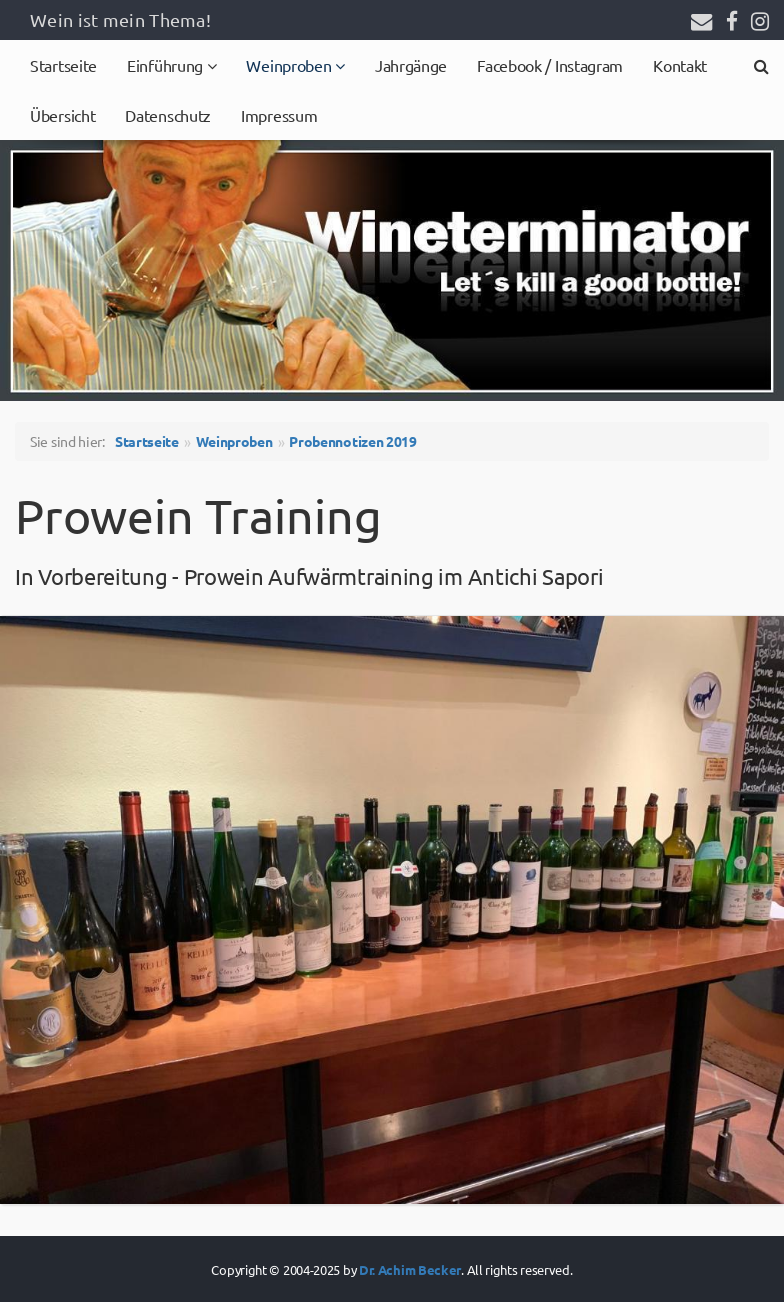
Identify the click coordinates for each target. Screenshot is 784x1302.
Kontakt (680, 65)
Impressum (279, 115)
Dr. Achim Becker (410, 1269)
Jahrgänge (411, 65)
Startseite (63, 65)
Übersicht (62, 115)
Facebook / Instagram (550, 65)
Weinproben (290, 65)
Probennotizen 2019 (353, 441)
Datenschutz (168, 115)
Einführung (167, 65)
